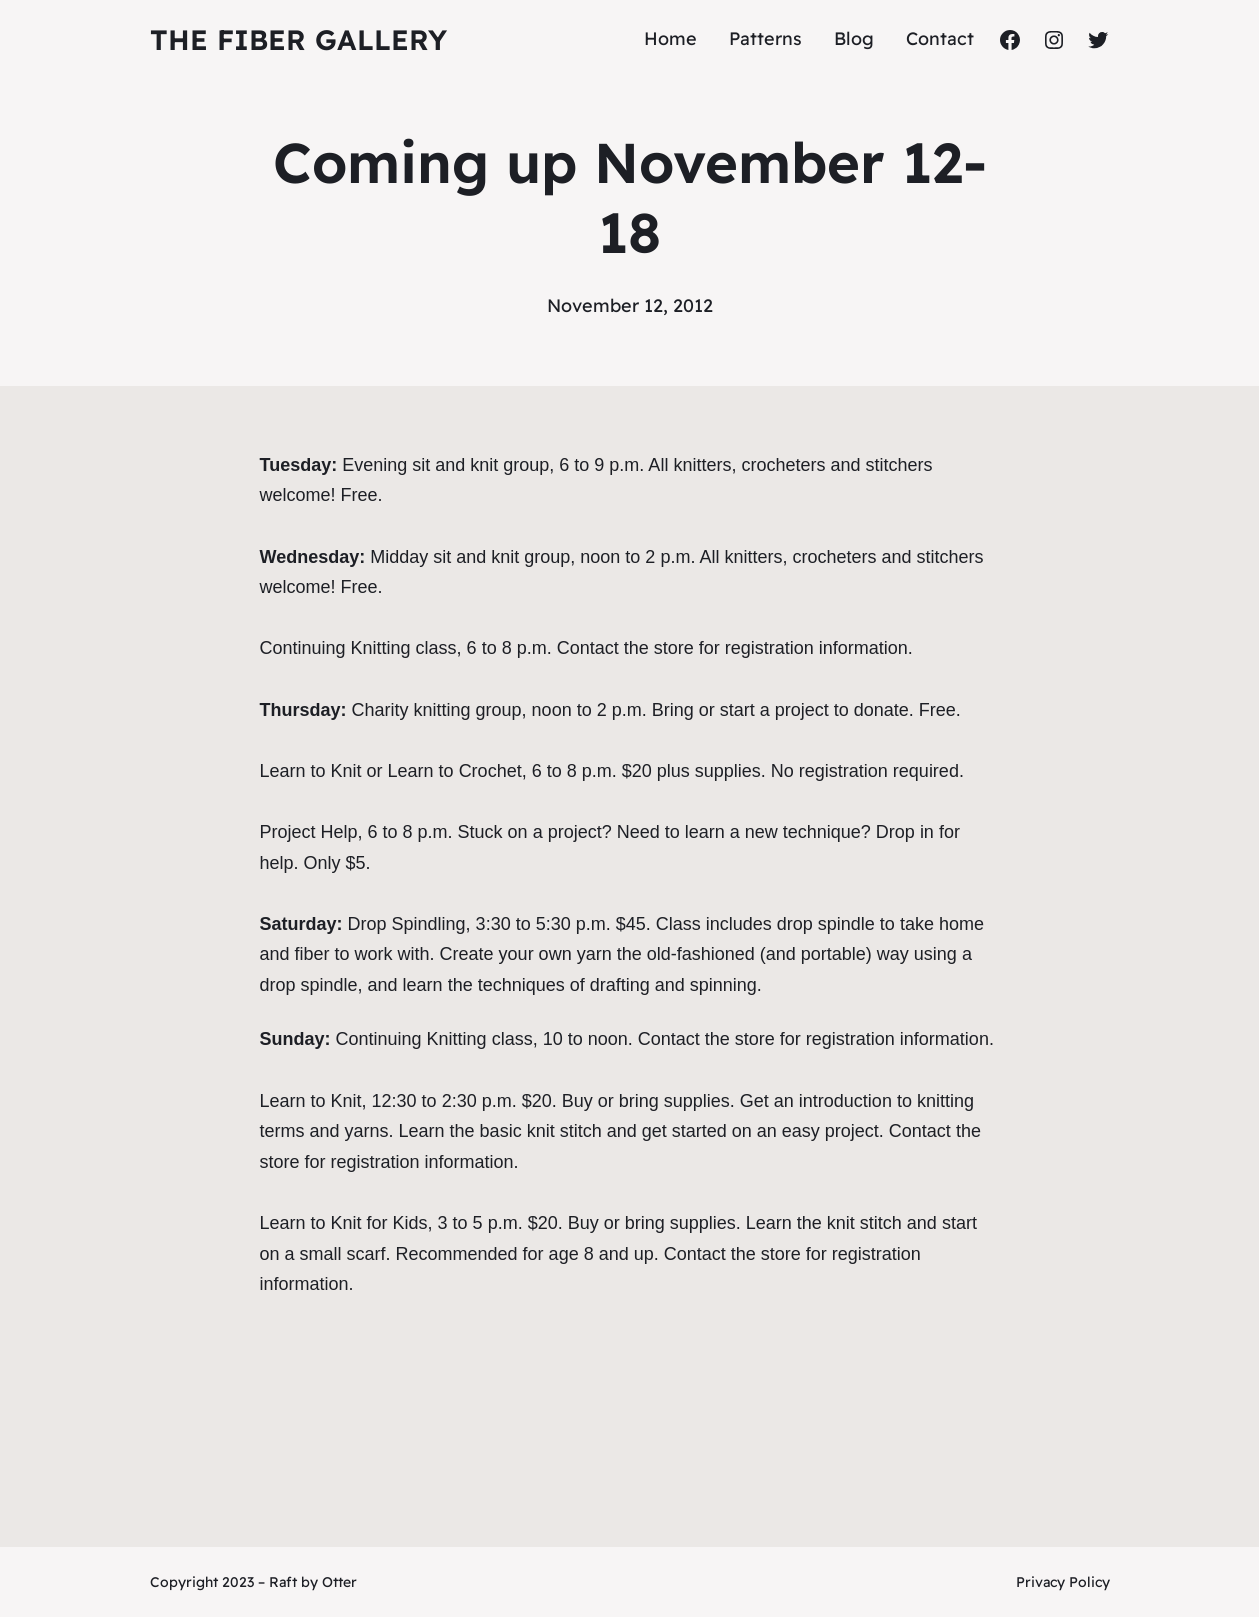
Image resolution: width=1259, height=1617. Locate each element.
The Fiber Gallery (298, 39)
